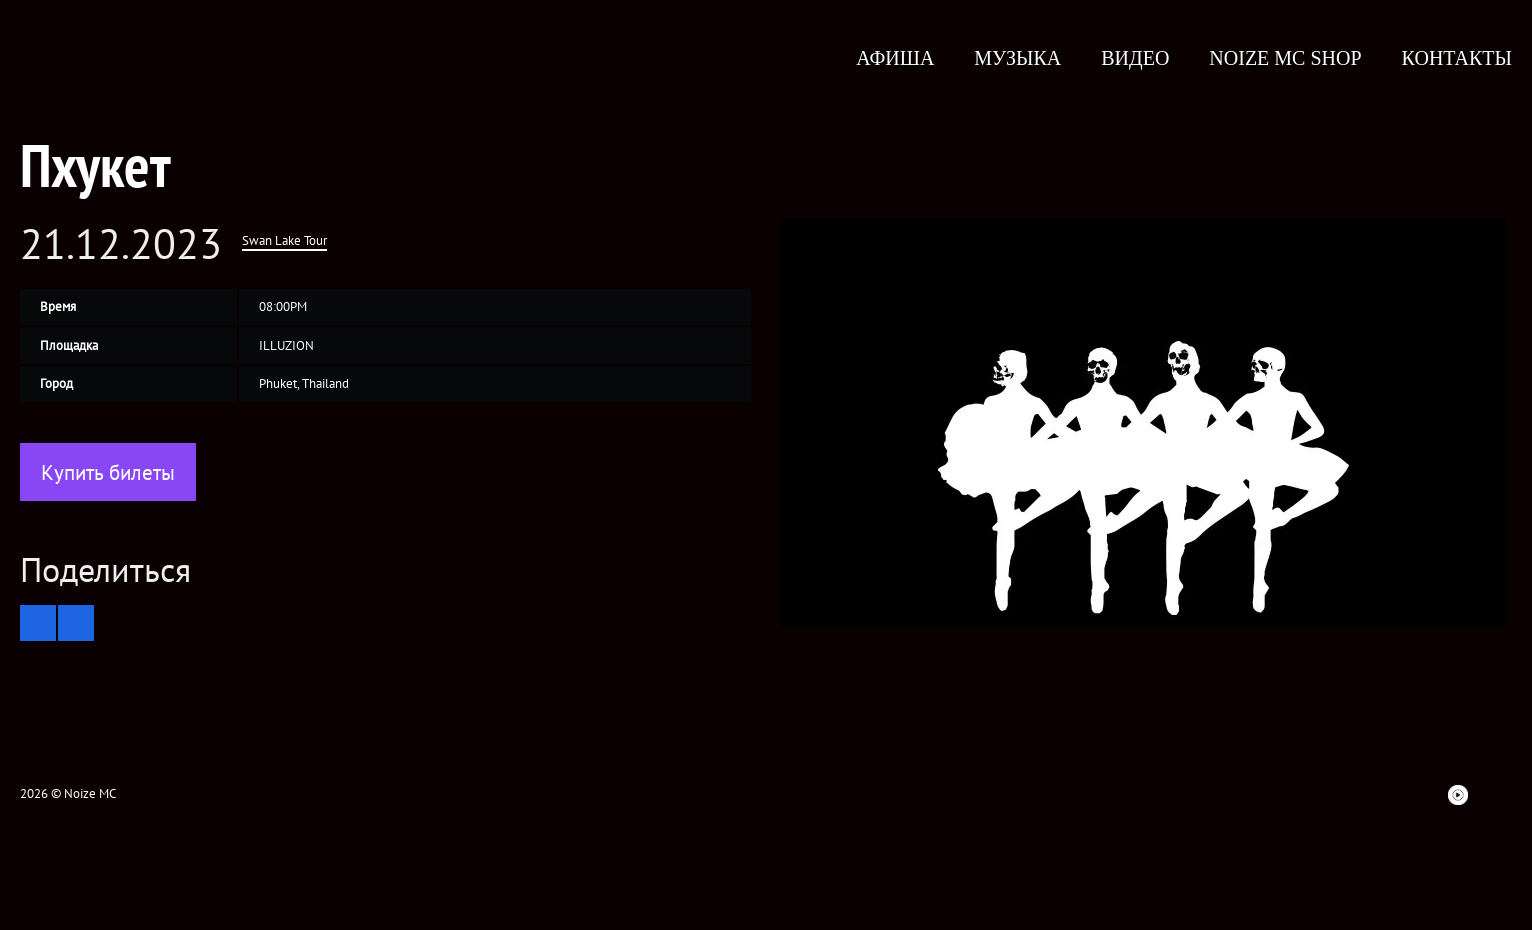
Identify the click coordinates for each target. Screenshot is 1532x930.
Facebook (1170, 795)
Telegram (1494, 795)
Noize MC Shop (1285, 58)
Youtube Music (1458, 795)
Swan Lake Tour (284, 240)
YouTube (1314, 795)
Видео (1135, 58)
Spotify (1386, 795)
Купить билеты (108, 472)
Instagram (1278, 795)
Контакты (1457, 58)
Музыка (1017, 58)
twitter (1206, 795)
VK (1242, 795)
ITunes (1350, 795)
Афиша (895, 58)
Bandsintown (1422, 795)
